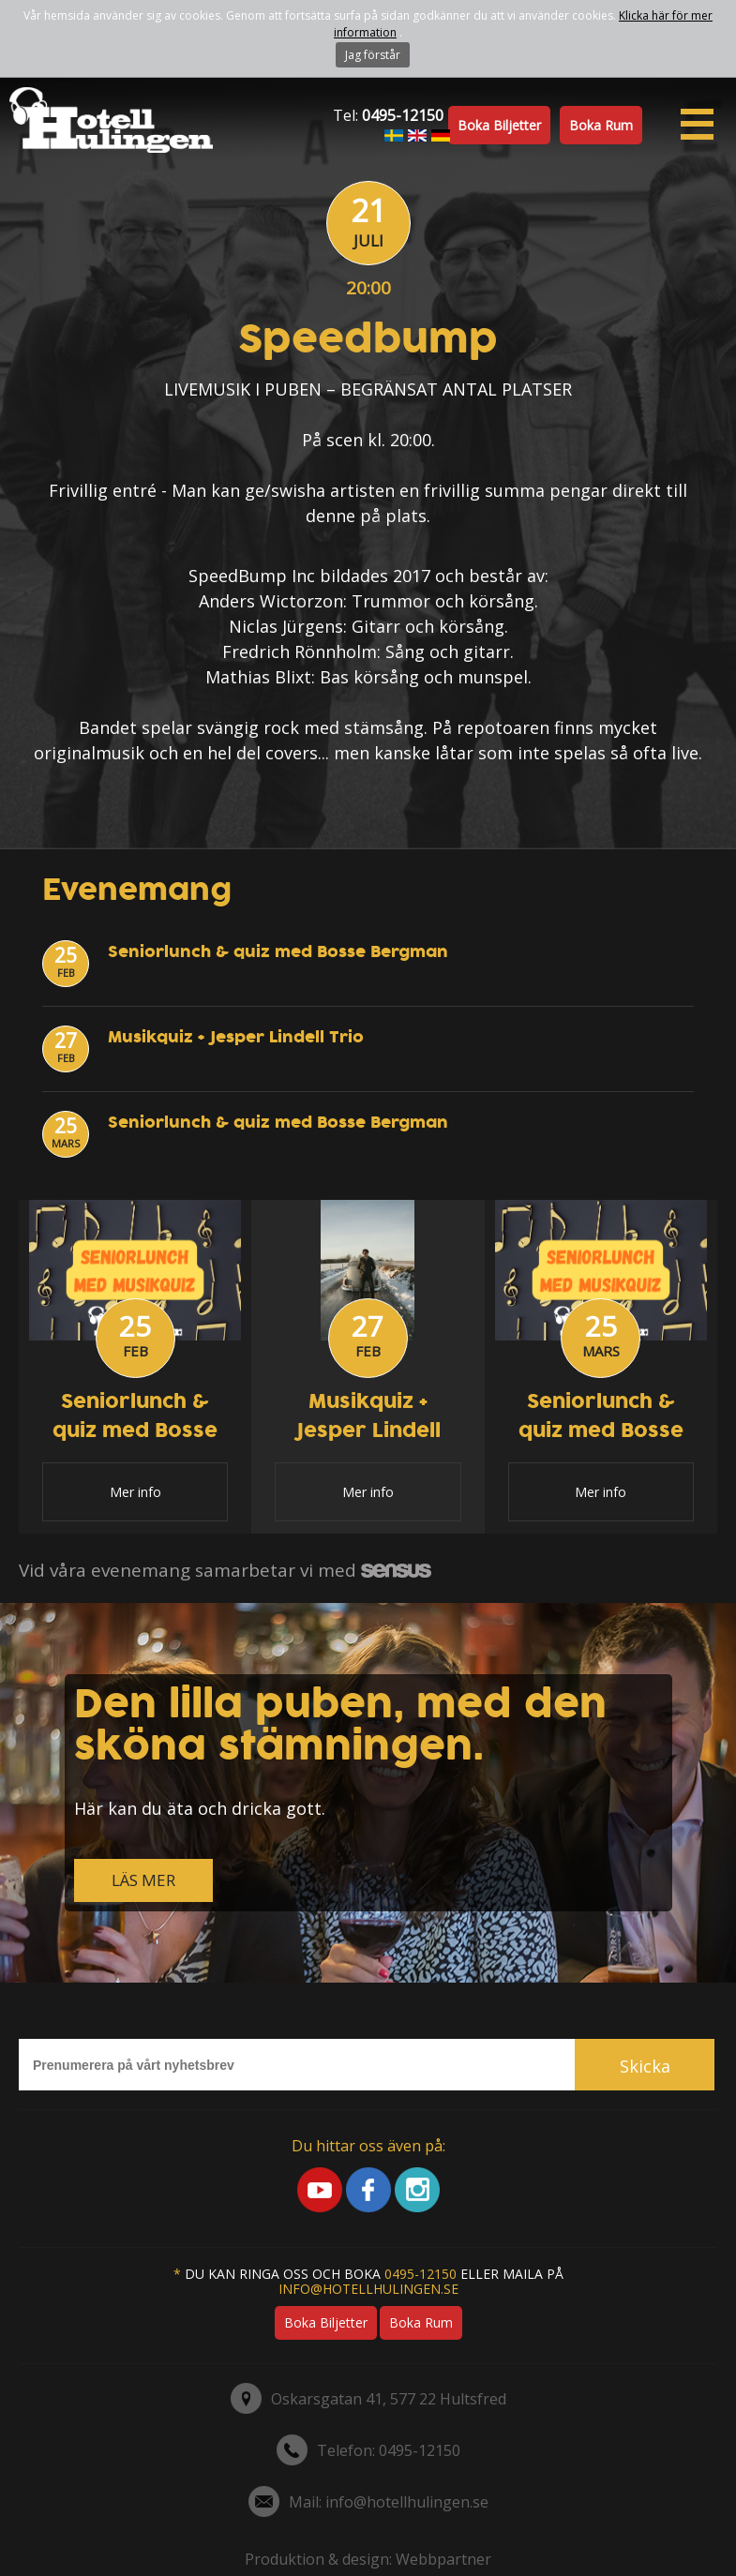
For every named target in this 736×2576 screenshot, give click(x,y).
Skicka (645, 2066)
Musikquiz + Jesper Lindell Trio (236, 1037)
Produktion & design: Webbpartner (368, 2559)
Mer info (135, 1492)
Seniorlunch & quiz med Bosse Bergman (278, 952)
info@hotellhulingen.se (368, 2289)
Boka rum (601, 125)
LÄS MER (143, 1880)
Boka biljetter (499, 125)
